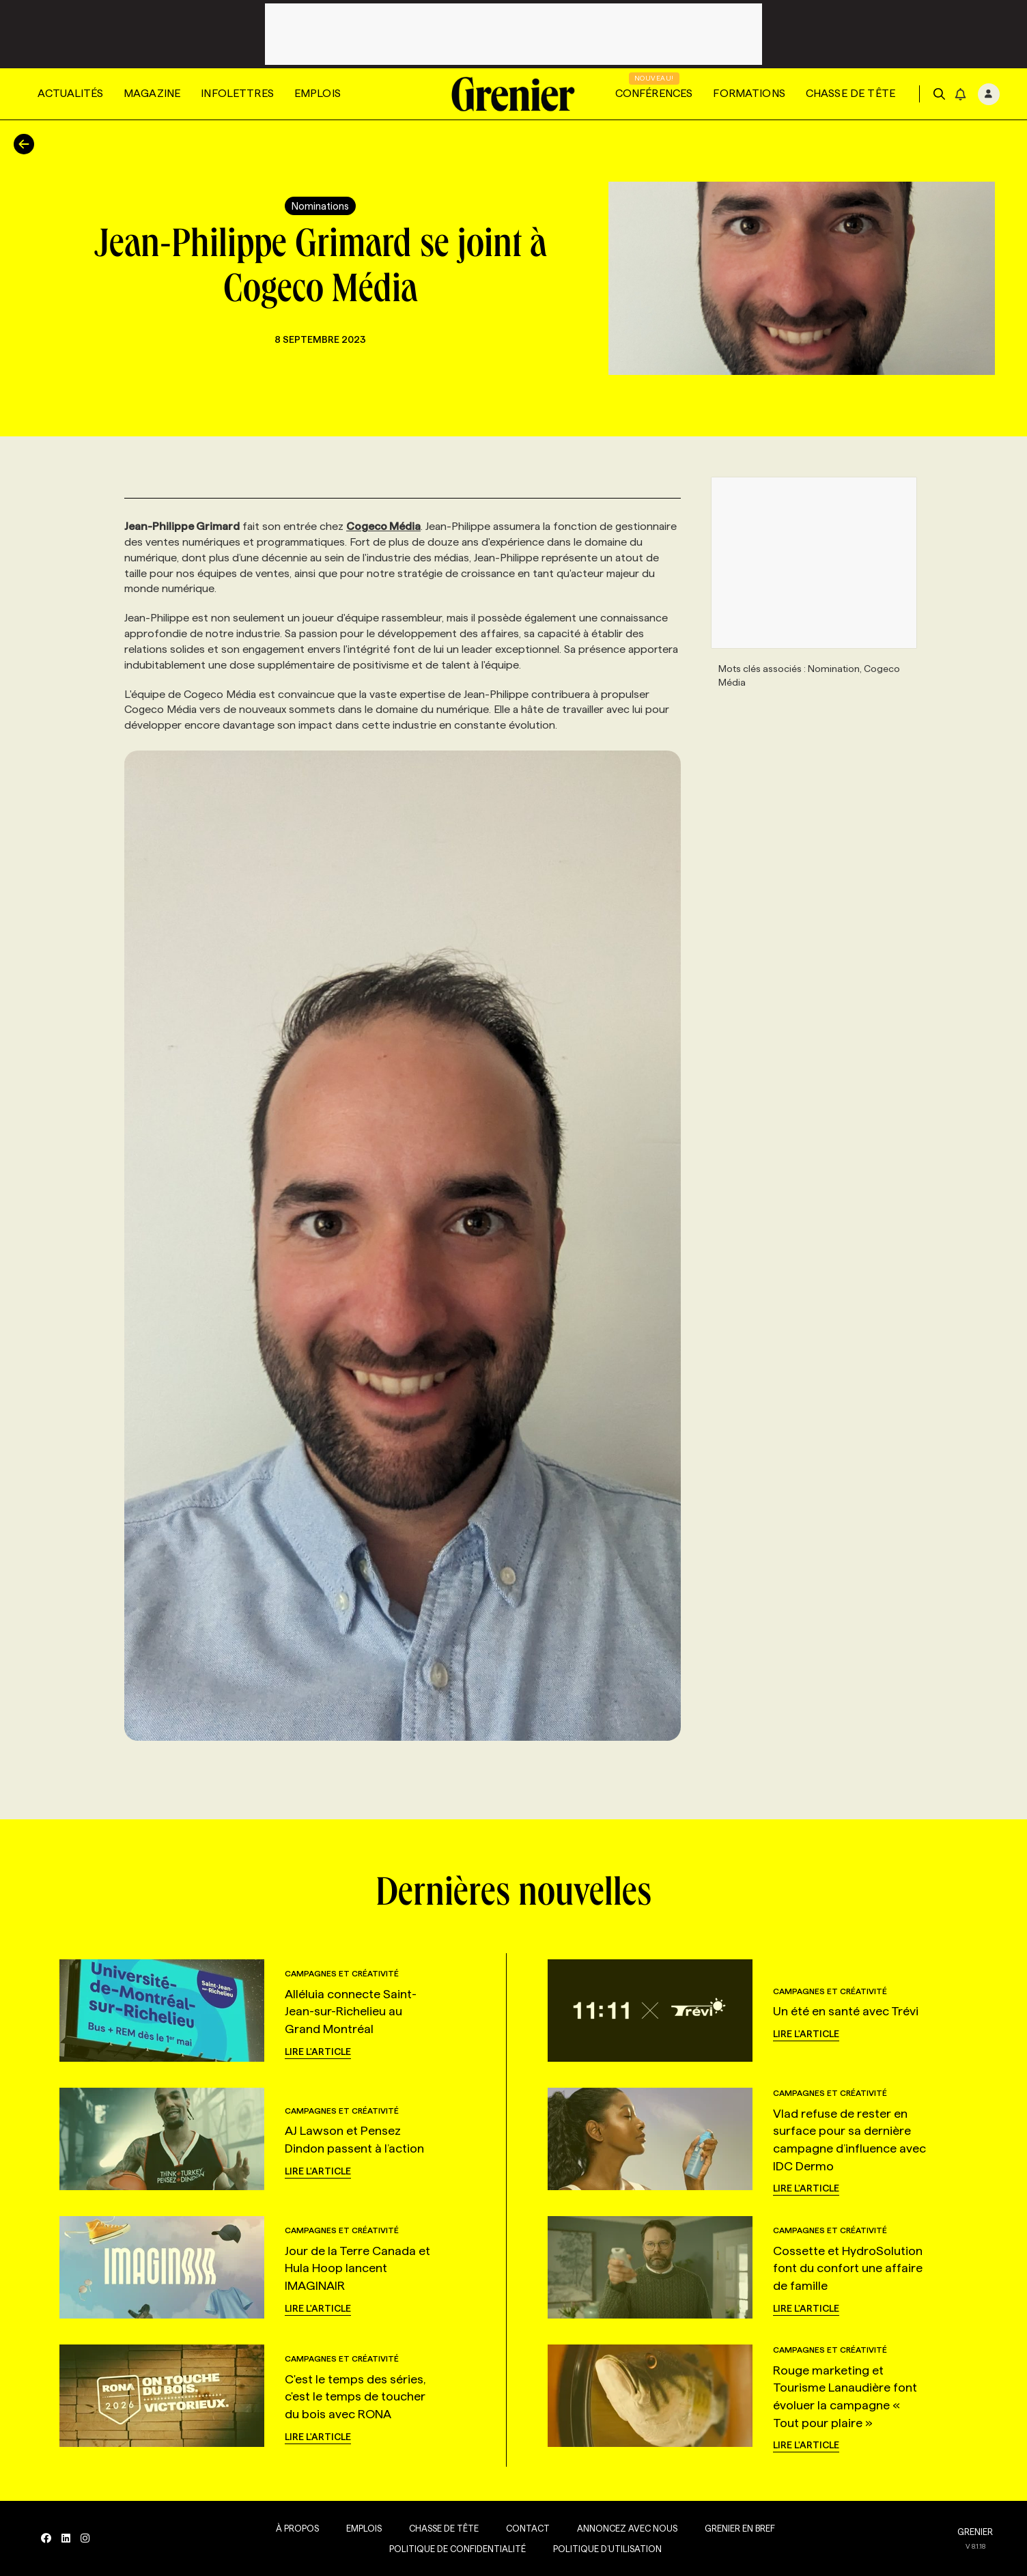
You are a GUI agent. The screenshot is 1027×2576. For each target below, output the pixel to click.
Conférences (654, 93)
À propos (297, 2528)
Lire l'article (318, 2051)
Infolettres (237, 93)
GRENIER (975, 2531)
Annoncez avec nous (627, 2528)
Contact (528, 2528)
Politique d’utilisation (607, 2548)
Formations (749, 93)
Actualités (70, 93)
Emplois (317, 93)
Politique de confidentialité (457, 2548)
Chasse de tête (850, 93)
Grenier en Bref (740, 2528)
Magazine (152, 93)
